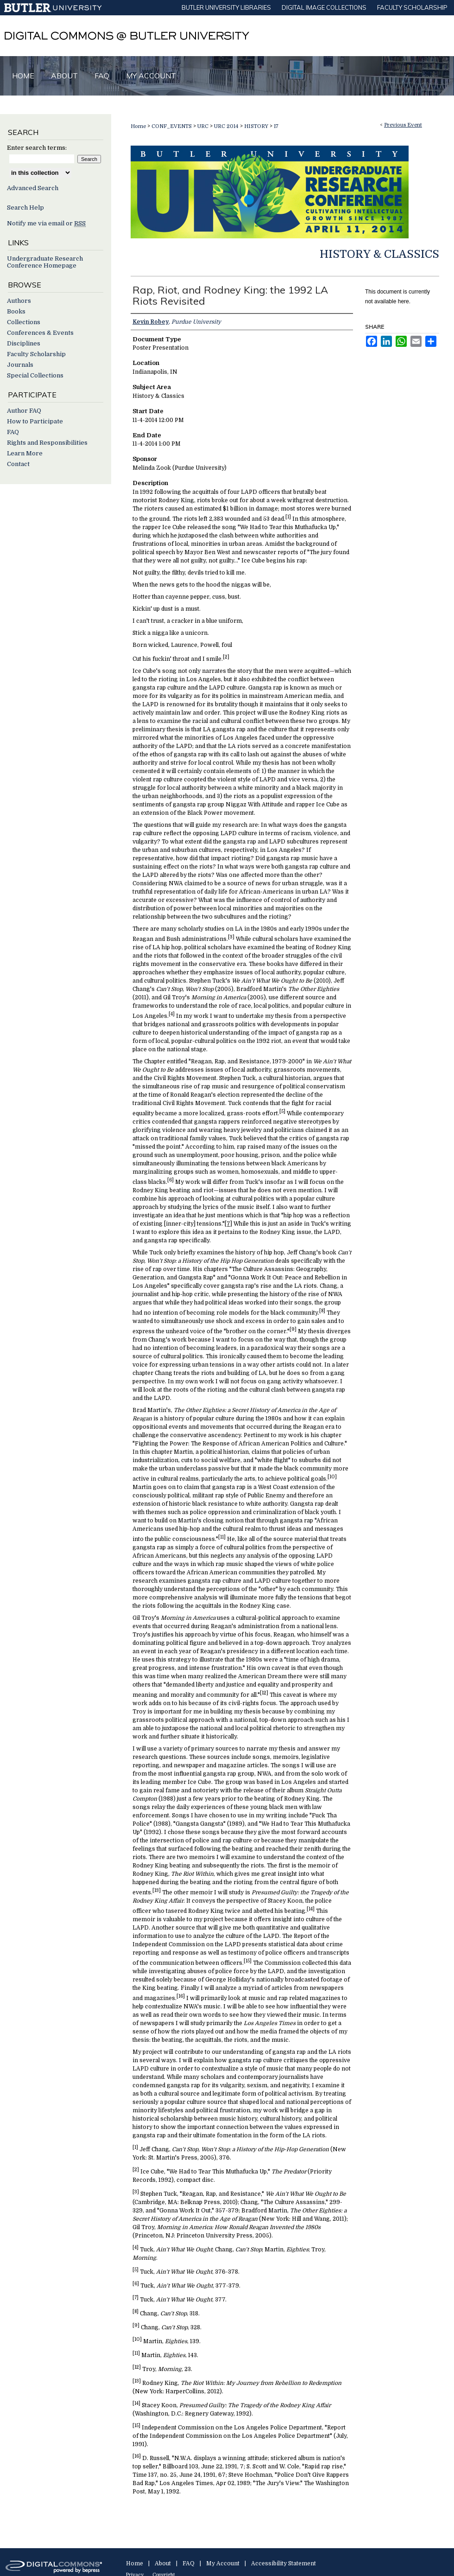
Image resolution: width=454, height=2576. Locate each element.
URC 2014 (227, 126)
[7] (228, 1224)
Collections (23, 322)
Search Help (25, 207)
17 (276, 126)
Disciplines (23, 343)
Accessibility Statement (283, 2563)
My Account (223, 2563)
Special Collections (35, 375)
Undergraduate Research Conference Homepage (45, 262)
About (163, 2563)
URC (203, 126)
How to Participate (35, 421)
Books (16, 311)
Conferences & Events (40, 332)
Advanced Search (32, 188)
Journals (20, 364)
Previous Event (403, 125)
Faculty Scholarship (36, 354)
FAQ (13, 431)
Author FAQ (24, 410)
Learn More (25, 453)
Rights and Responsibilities (47, 442)
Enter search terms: (37, 147)
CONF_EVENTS (172, 126)
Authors (19, 300)
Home (138, 126)
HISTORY (257, 126)
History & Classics (379, 254)
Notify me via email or (46, 223)
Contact (18, 463)
